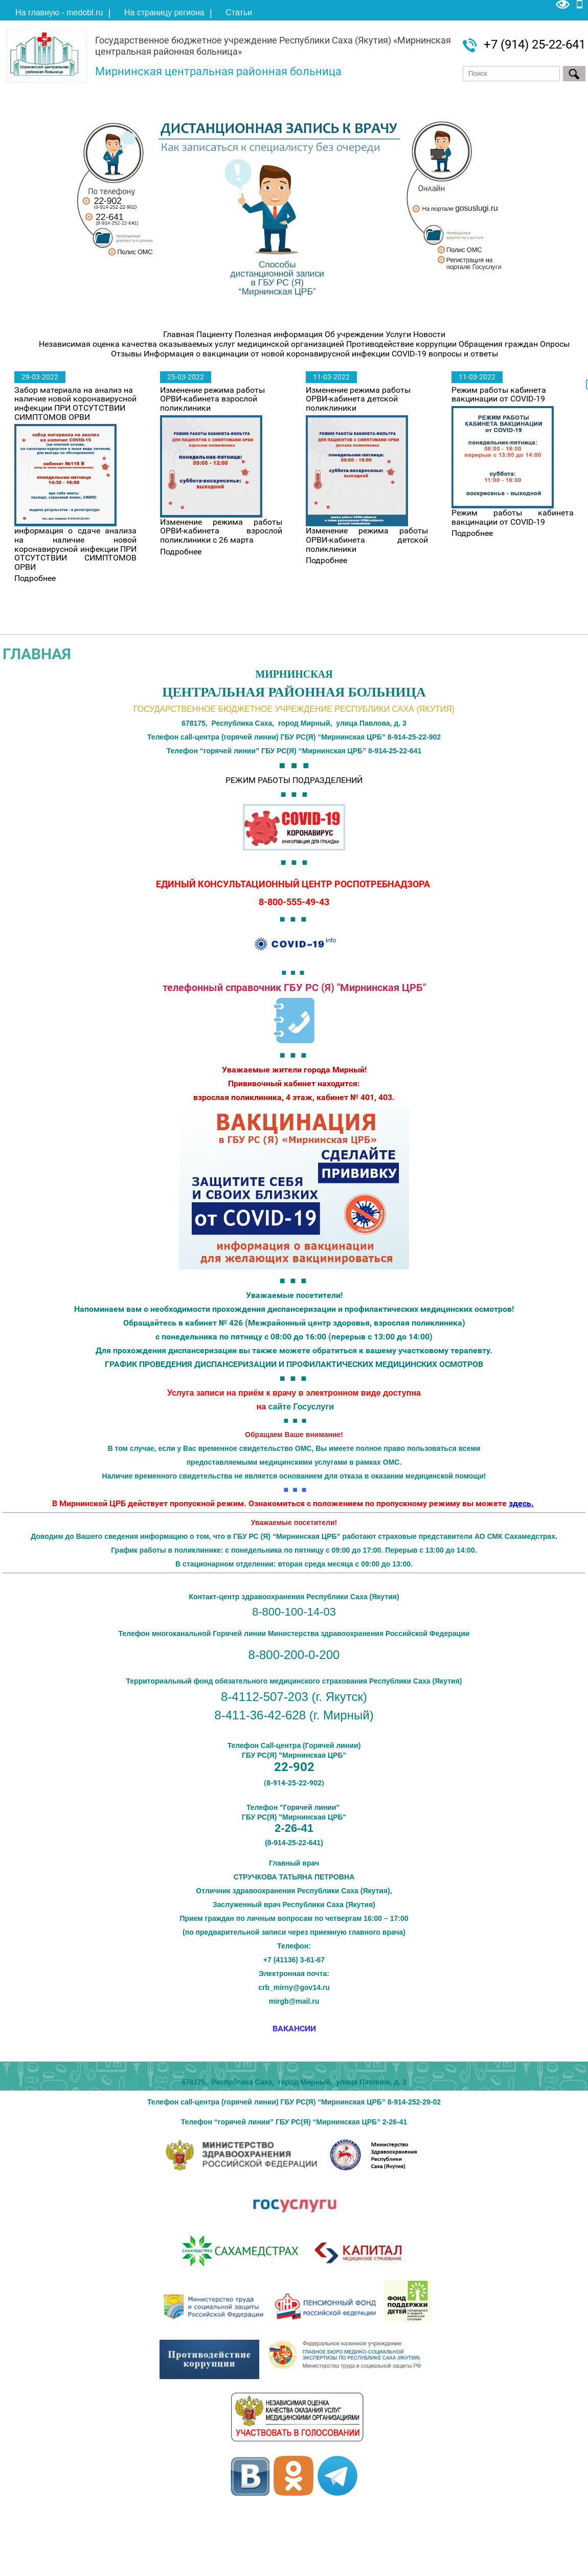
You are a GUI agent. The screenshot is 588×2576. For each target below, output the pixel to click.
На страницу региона (164, 12)
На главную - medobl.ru (59, 12)
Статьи (238, 12)
